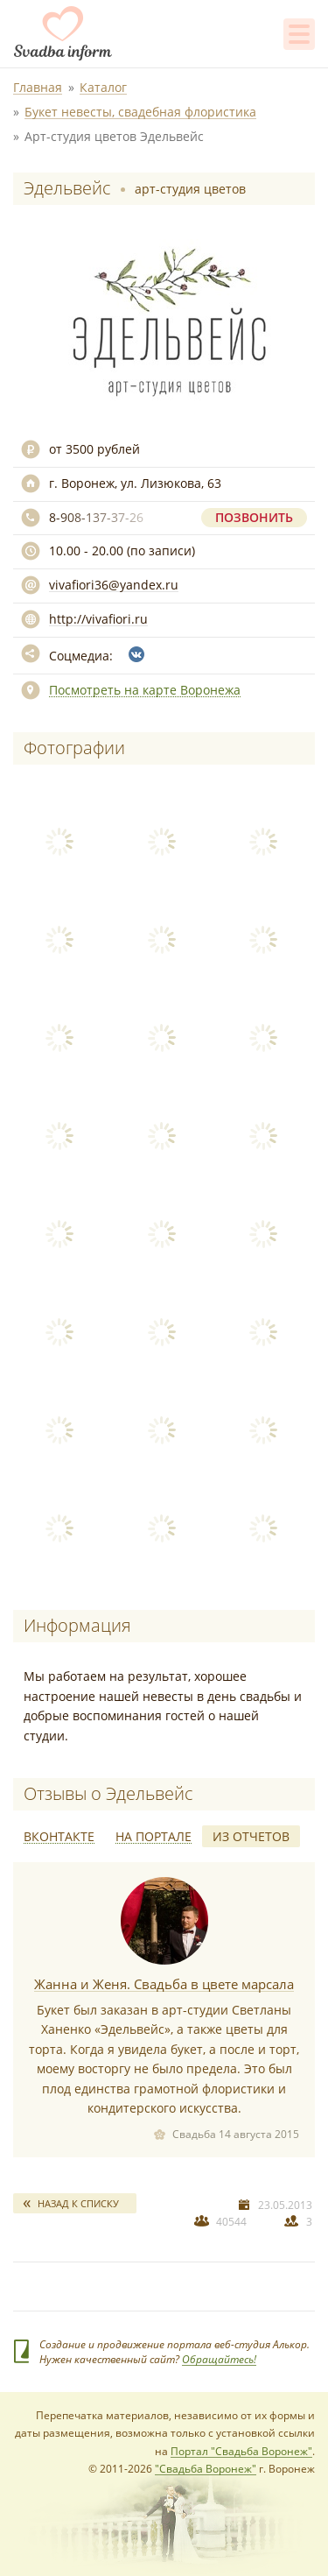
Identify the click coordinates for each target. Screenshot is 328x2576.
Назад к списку (78, 2203)
